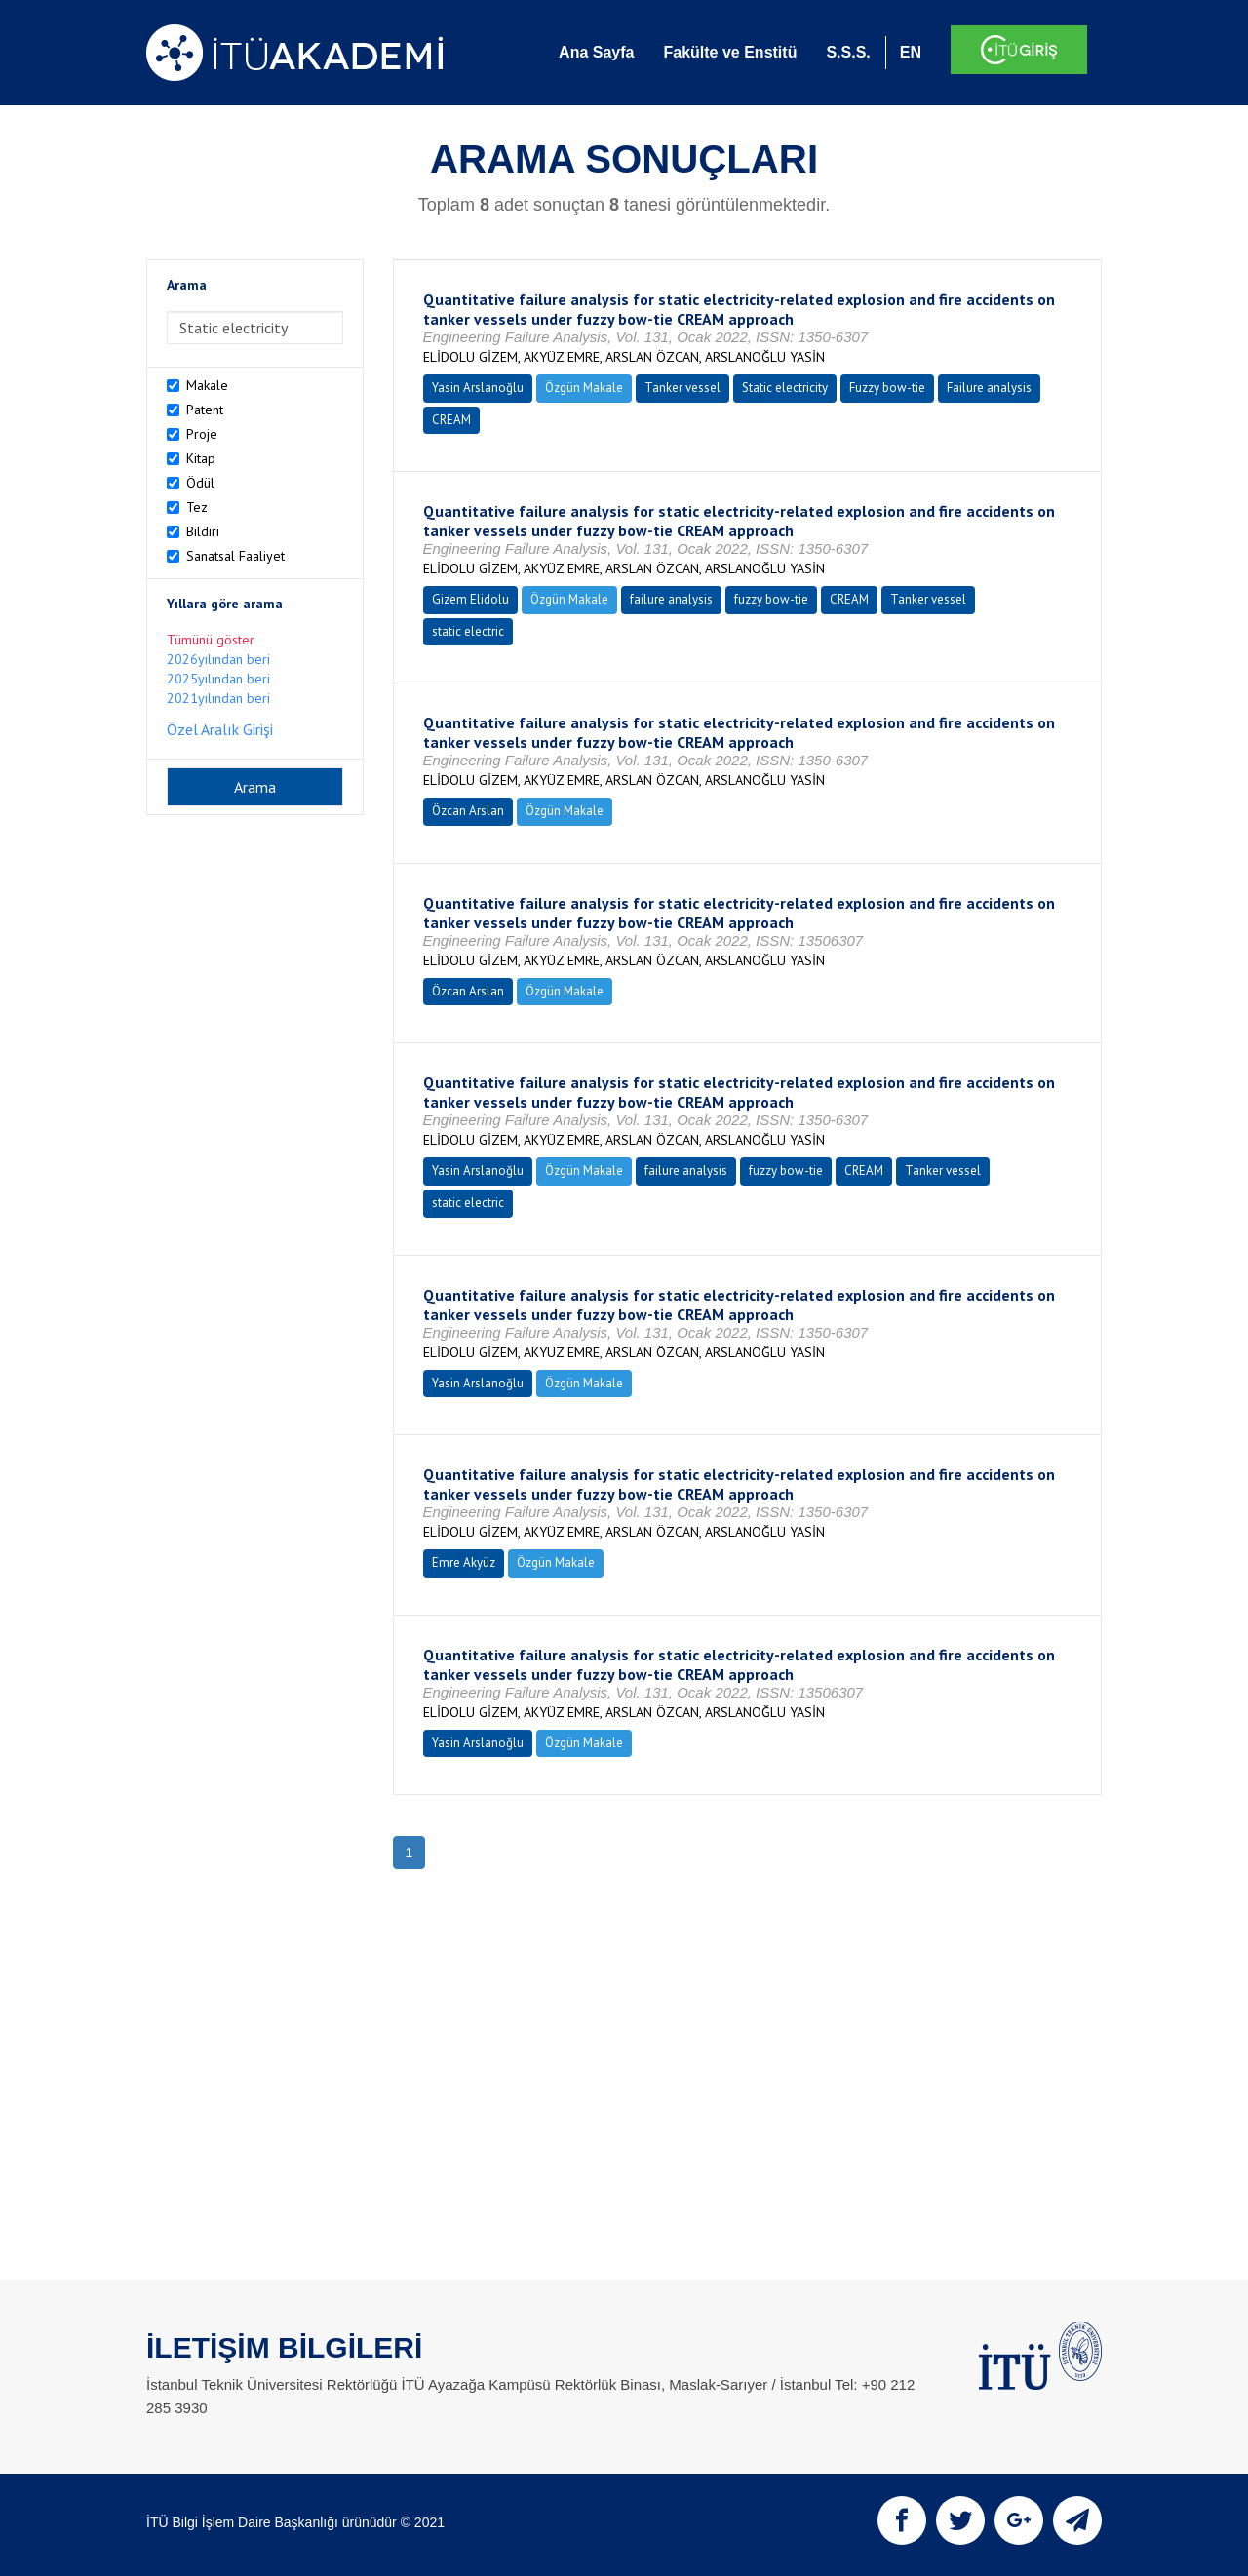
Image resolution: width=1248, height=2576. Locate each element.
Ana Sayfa (596, 52)
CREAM (451, 419)
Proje (201, 434)
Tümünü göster (210, 639)
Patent (204, 409)
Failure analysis (989, 387)
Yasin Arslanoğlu (478, 387)
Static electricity (785, 387)
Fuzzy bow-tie (887, 387)
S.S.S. (848, 52)
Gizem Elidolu (470, 599)
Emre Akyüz (463, 1562)
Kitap (200, 458)
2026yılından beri (218, 659)
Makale (207, 385)
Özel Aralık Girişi (220, 729)
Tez (197, 507)
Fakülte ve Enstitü (730, 52)
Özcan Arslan (468, 810)
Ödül (200, 482)
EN (910, 52)
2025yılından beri (218, 678)
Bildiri (202, 531)
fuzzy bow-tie (771, 599)
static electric (468, 631)
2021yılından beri (218, 698)
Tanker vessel (682, 387)
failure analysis (671, 599)
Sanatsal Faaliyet (235, 556)
